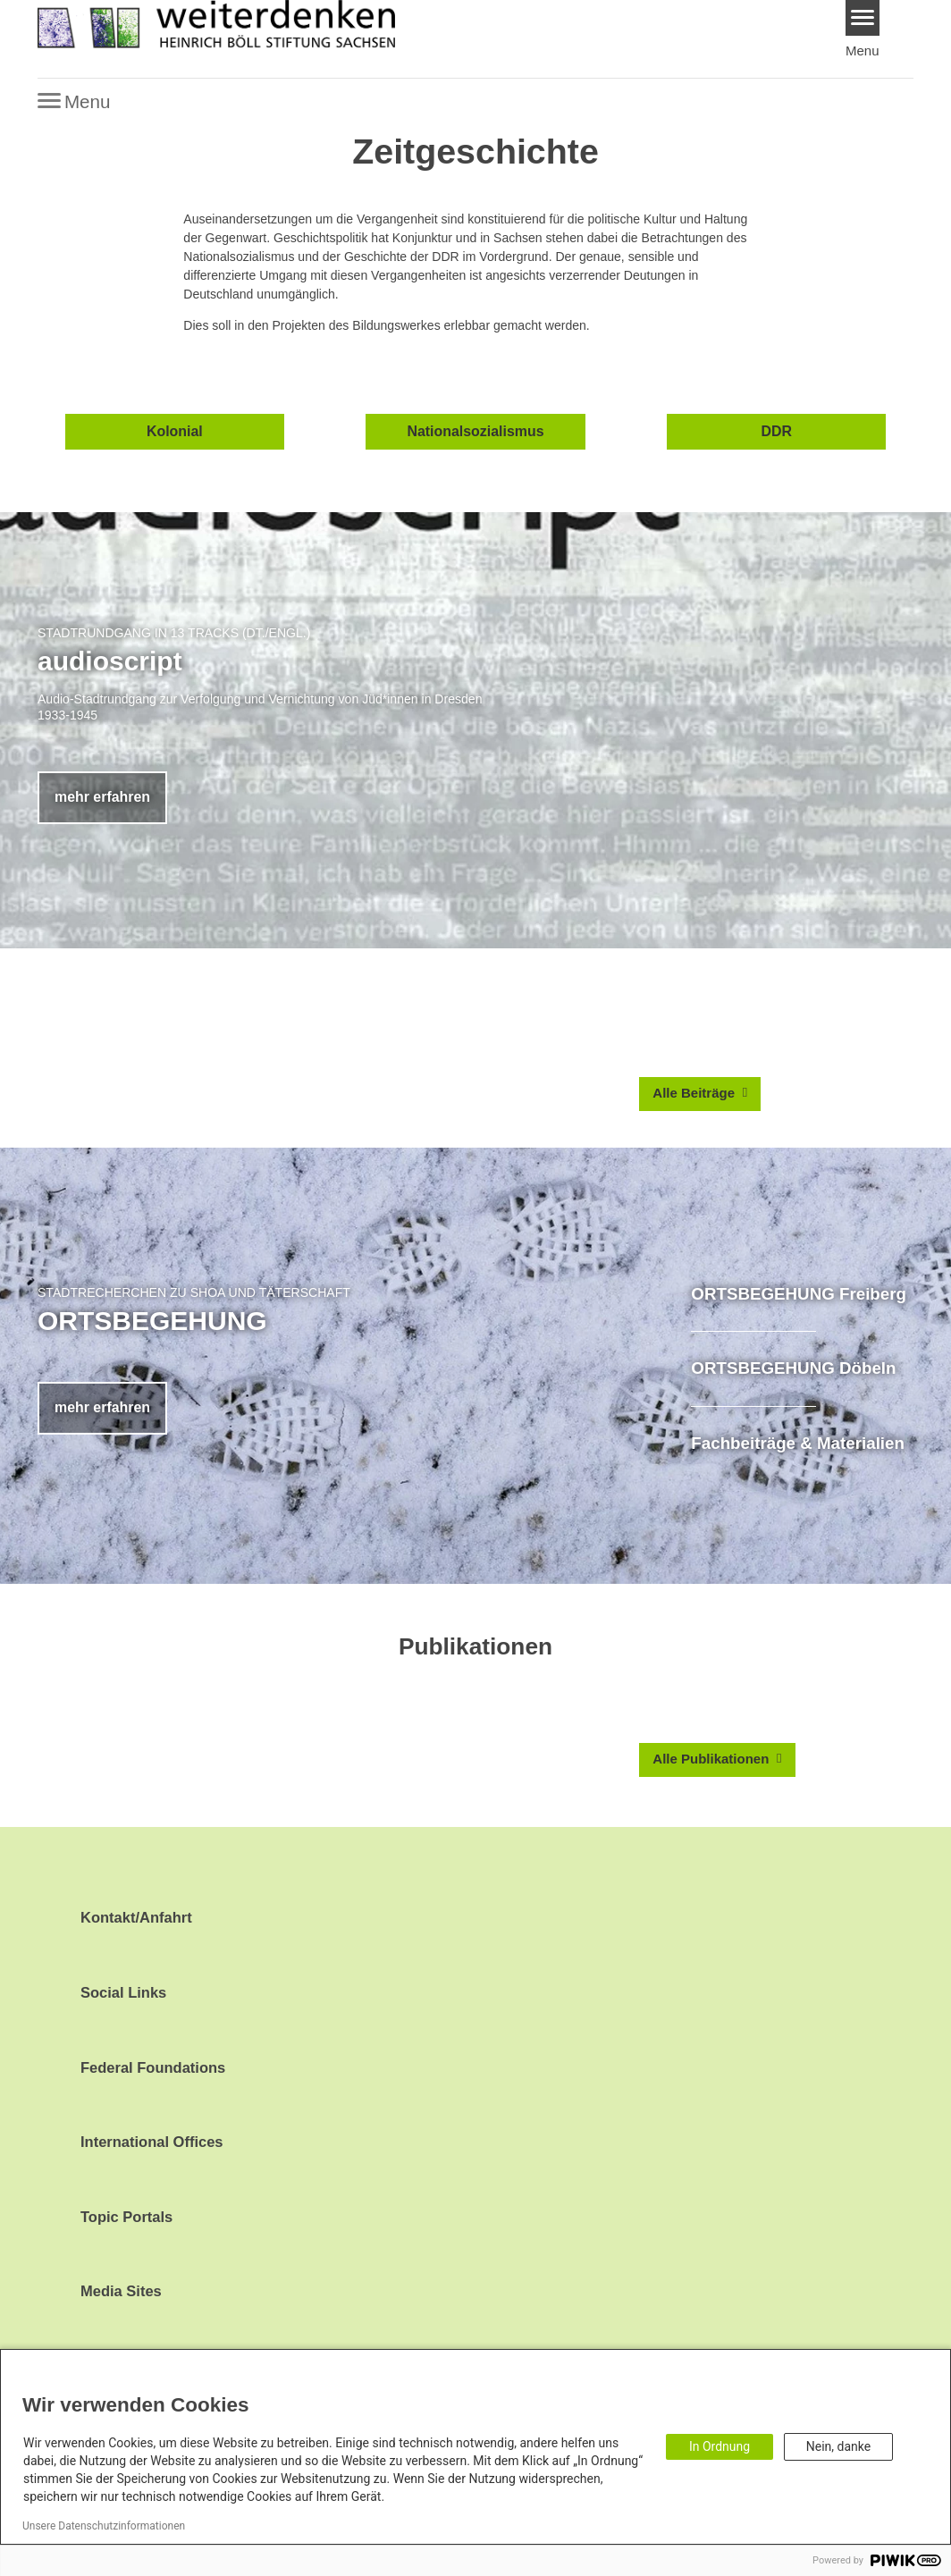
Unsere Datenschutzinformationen (103, 2526)
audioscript (110, 661)
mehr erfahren (102, 796)
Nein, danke (838, 2446)
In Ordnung (719, 2446)
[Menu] (863, 18)
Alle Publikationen (712, 1758)
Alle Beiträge (695, 1092)
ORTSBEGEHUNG (152, 1320)
